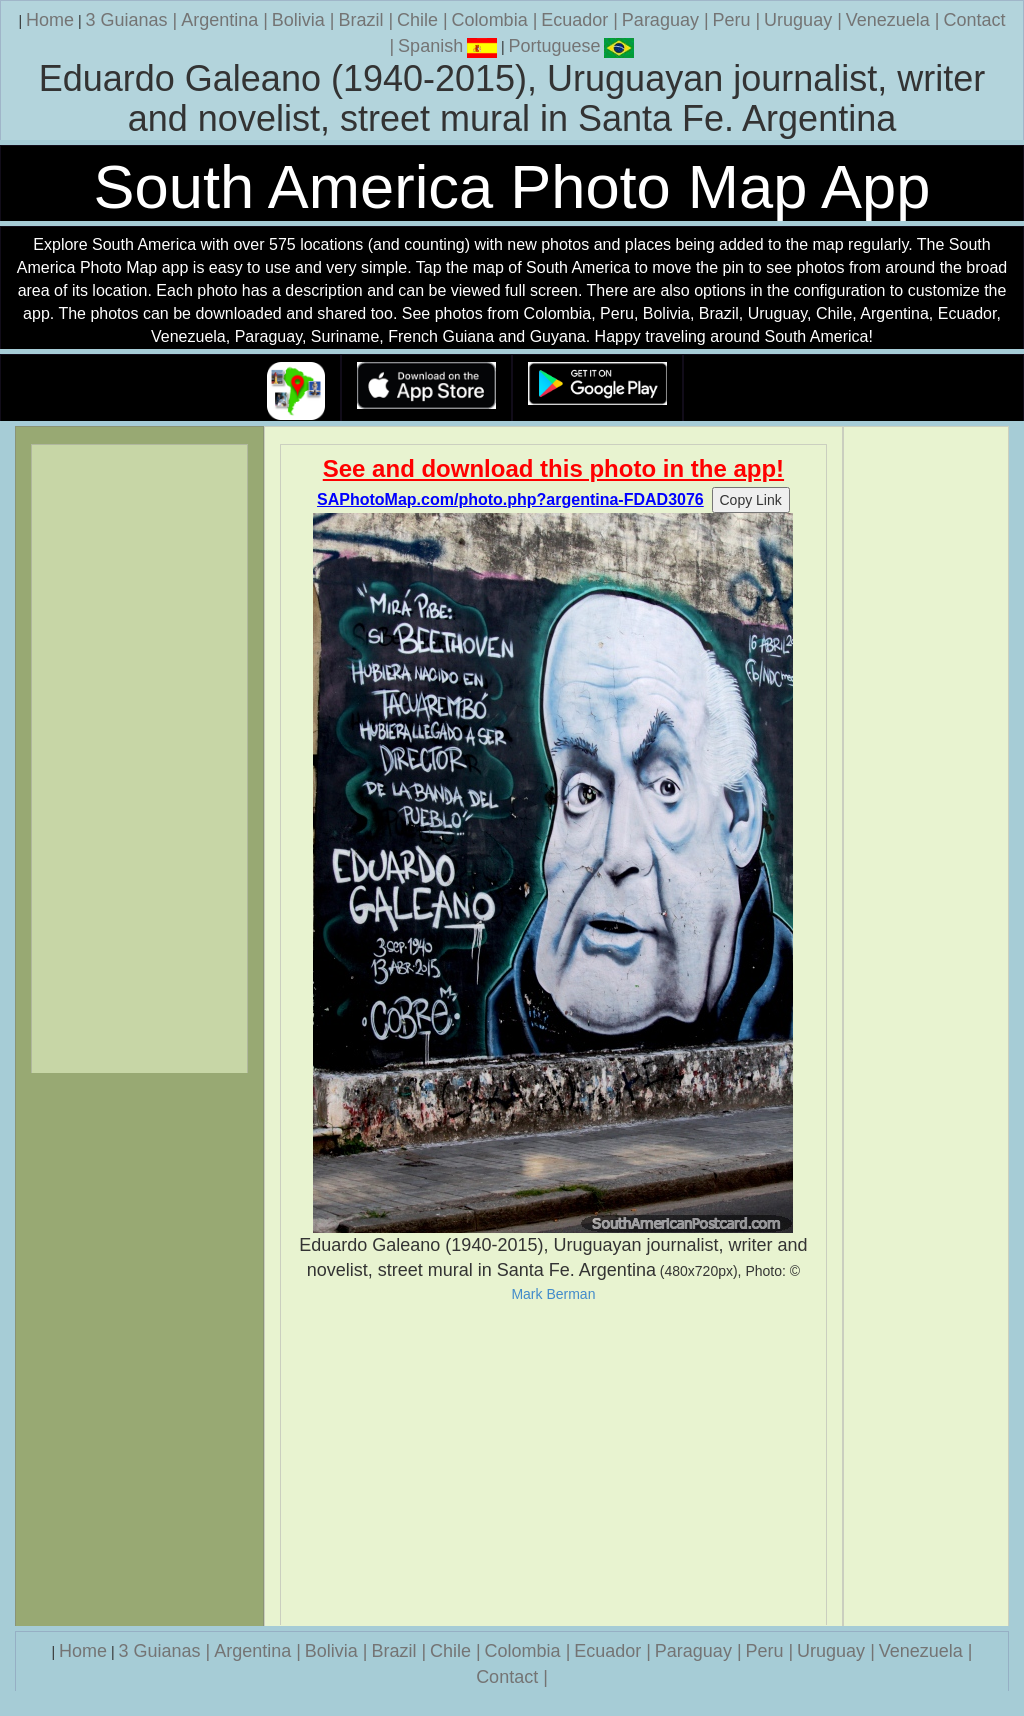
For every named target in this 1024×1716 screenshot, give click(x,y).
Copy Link (751, 500)
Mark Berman (553, 1294)
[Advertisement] (554, 1464)
